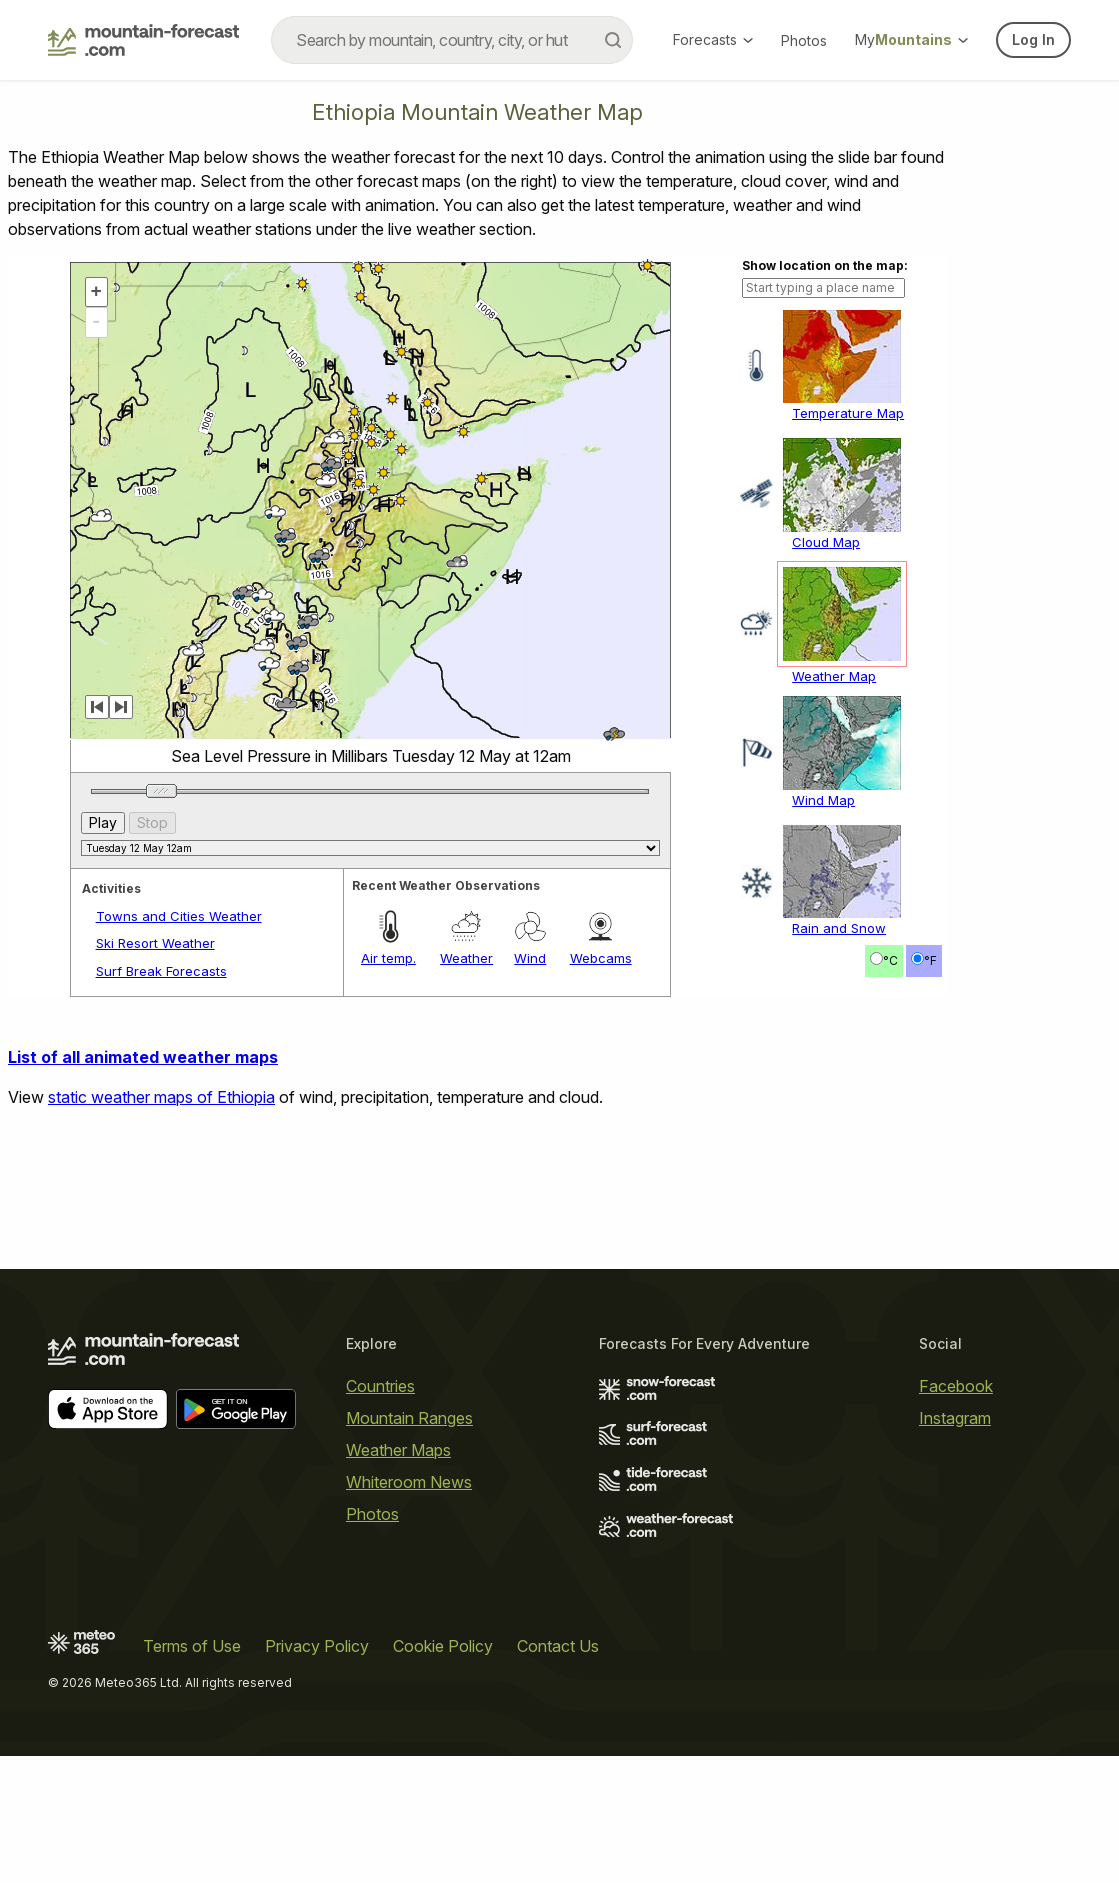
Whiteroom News (409, 1482)
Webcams (601, 958)
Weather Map (834, 676)
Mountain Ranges (409, 1418)
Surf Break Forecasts (161, 971)
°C (890, 960)
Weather (466, 958)
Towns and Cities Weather (179, 916)
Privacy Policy (317, 1646)
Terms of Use (192, 1646)
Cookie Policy (443, 1646)
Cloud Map (826, 542)
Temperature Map (848, 413)
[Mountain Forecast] (143, 40)
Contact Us (558, 1646)
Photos (804, 40)
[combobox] (452, 40)
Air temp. (388, 958)
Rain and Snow (839, 928)
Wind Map (823, 800)
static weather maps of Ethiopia (161, 1097)
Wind (530, 958)
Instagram (955, 1418)
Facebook (956, 1386)
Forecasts (713, 39)
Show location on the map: (825, 265)
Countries (380, 1386)
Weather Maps (398, 1450)
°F (930, 960)
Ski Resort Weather (155, 943)
